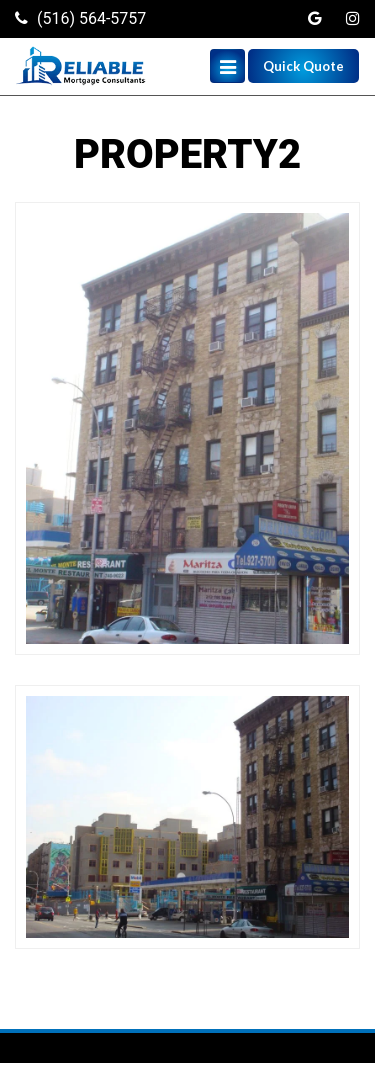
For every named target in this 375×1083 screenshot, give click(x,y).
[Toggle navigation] (227, 66)
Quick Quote (303, 66)
